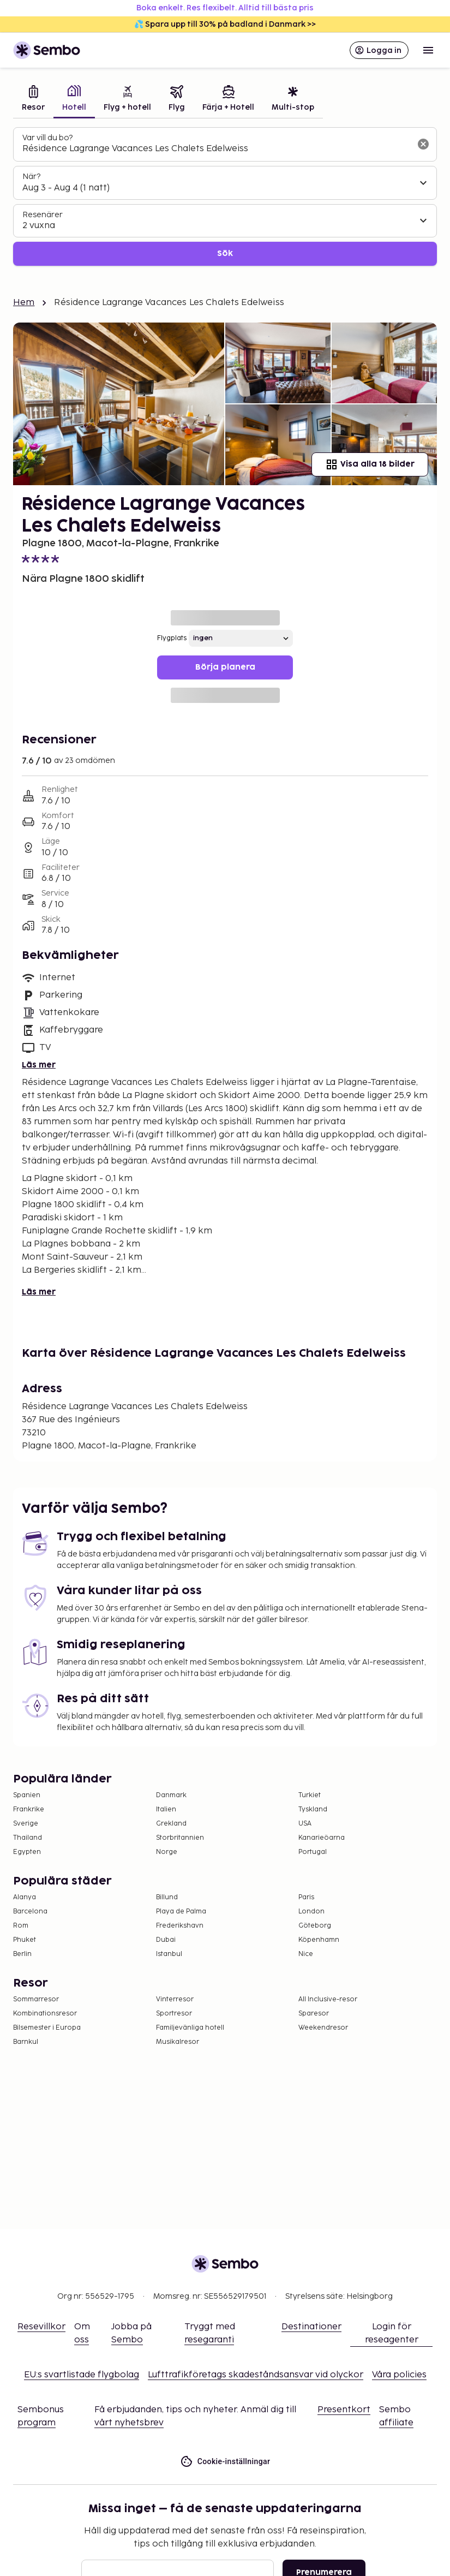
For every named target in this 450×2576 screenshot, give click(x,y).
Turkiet (309, 1795)
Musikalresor (177, 2042)
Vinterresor (175, 1999)
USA (304, 1824)
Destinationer (311, 2327)
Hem (23, 302)
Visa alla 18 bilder (370, 464)
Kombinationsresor (45, 2013)
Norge (166, 1852)
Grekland (171, 1824)
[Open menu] (428, 50)
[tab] (33, 99)
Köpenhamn (318, 1940)
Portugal (312, 1852)
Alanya (24, 1897)
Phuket (24, 1940)
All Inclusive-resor (327, 1999)
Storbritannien (180, 1838)
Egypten (27, 1852)
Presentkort (343, 2410)
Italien (166, 1809)
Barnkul (25, 2042)
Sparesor (313, 2013)
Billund (167, 1897)
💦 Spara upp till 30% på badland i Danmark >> (225, 24)
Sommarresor (36, 1999)
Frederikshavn (179, 1926)
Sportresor (174, 2013)
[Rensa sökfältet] (423, 144)
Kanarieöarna (321, 1838)
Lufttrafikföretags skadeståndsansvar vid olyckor (255, 2375)
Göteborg (314, 1926)
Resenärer (42, 214)
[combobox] (216, 149)
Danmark (171, 1795)
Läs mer (39, 1065)
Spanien (26, 1795)
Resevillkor (41, 2327)
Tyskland (312, 1809)
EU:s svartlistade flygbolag (81, 2375)
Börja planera (225, 667)
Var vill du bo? (47, 137)
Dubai (166, 1940)
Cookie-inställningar (225, 2462)
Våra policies (399, 2375)
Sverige (25, 1824)
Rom (20, 1926)
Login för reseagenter (391, 2333)
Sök (225, 253)
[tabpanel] (225, 196)
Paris (306, 1897)
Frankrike (28, 1809)
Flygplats (172, 638)
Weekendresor (323, 2028)
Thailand (27, 1838)
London (311, 1911)
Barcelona (30, 1911)
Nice (305, 1954)
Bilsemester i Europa (47, 2028)
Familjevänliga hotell (190, 2028)
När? (31, 176)
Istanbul (169, 1954)
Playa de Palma (181, 1911)
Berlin (22, 1954)
